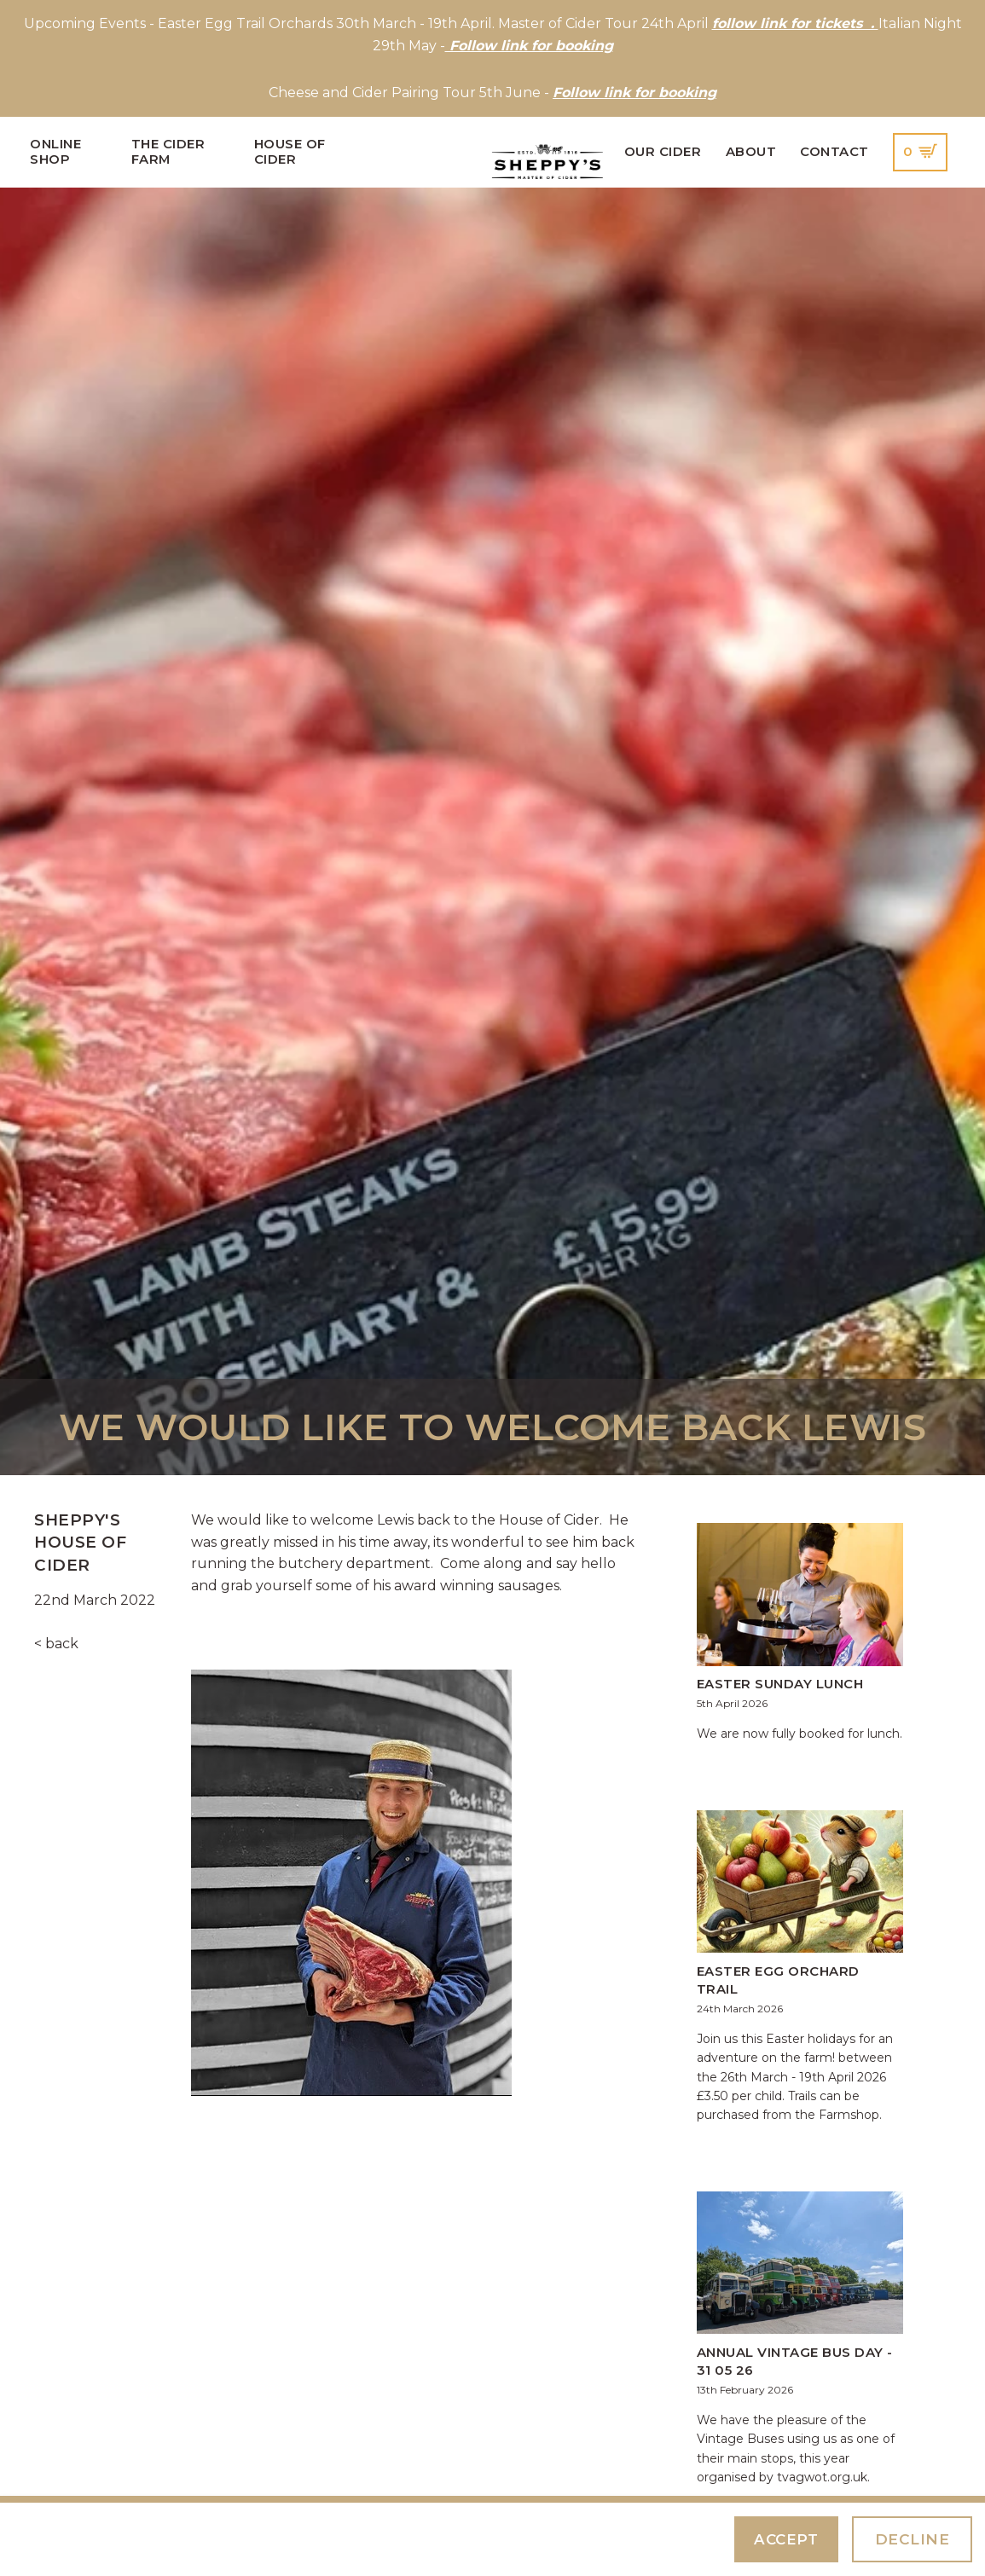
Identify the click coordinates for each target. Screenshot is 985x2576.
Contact (834, 151)
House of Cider (290, 151)
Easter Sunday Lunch (780, 1684)
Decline (912, 2539)
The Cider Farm (168, 151)
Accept (786, 2539)
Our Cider (663, 151)
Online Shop (55, 151)
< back (56, 1643)
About (751, 151)
